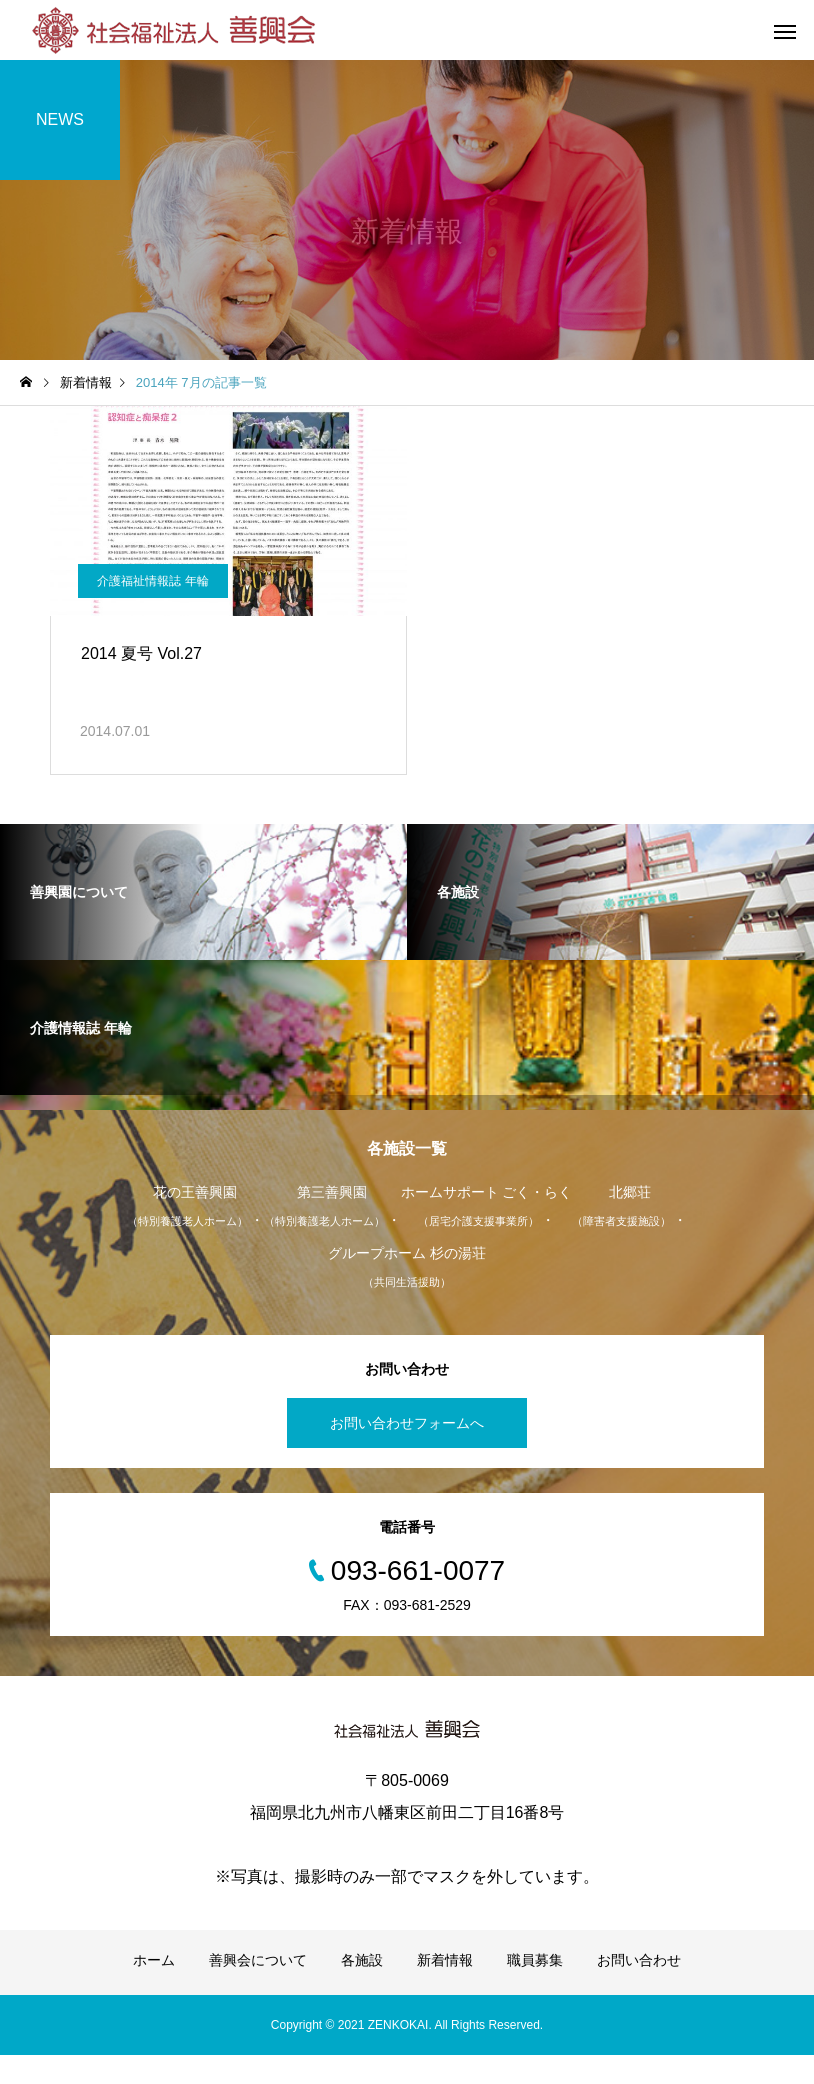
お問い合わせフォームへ (407, 1452)
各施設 (362, 1989)
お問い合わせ (639, 1989)
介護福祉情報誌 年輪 (155, 598)
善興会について (258, 1989)
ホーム (154, 1989)
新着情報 (445, 1989)
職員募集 (535, 1989)
